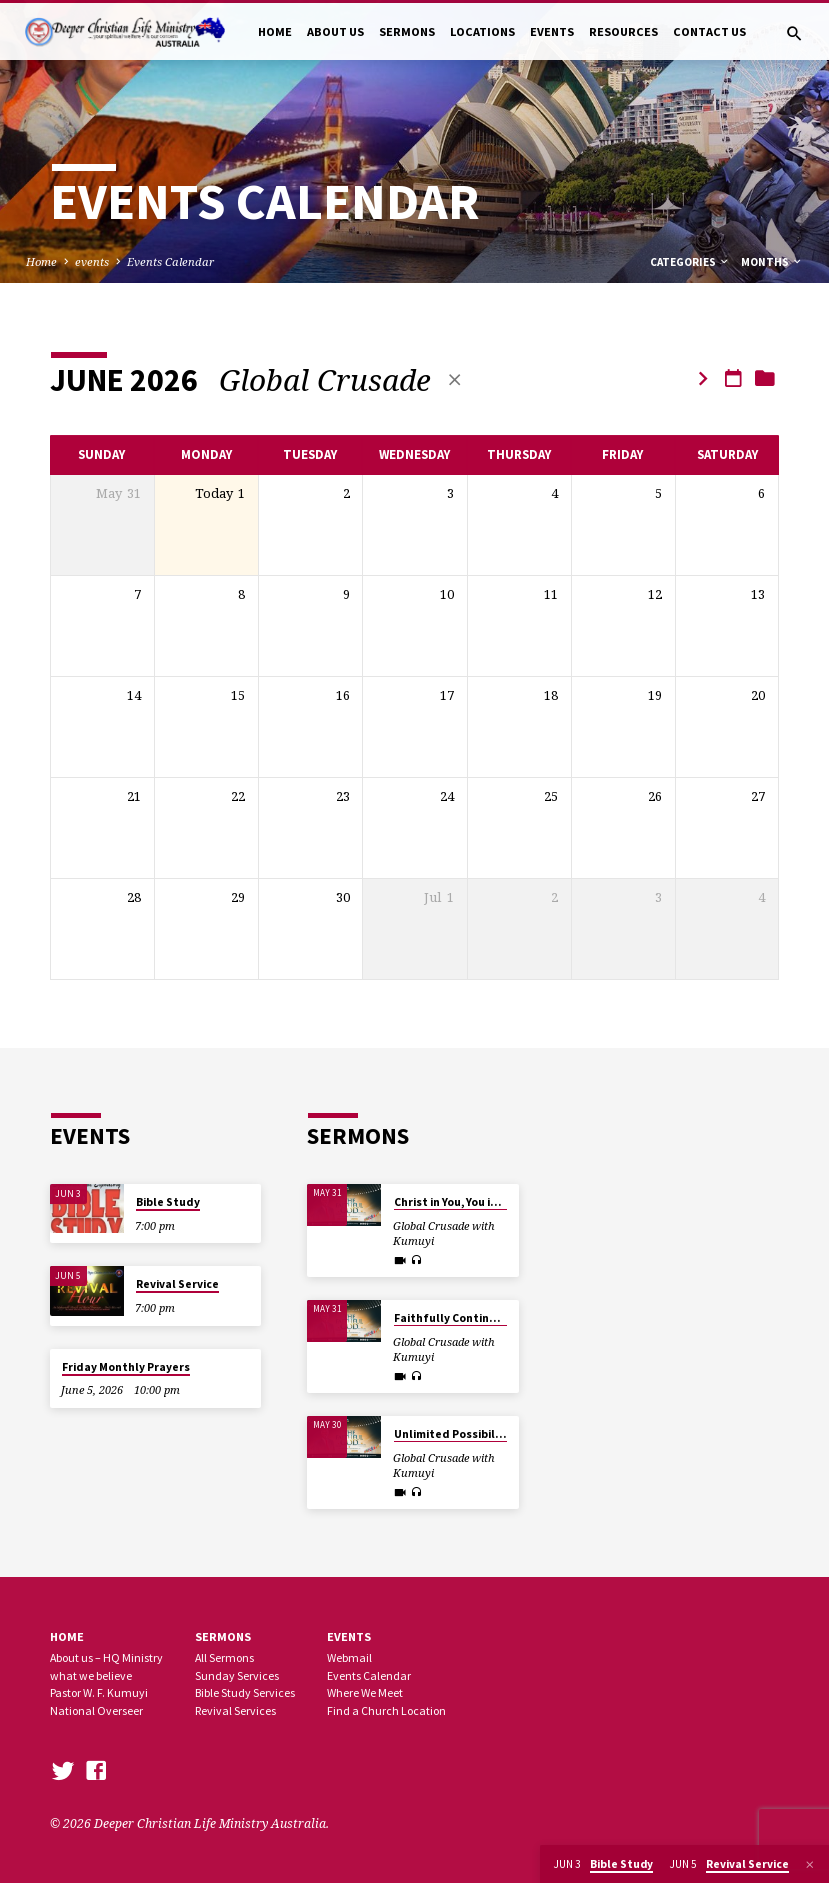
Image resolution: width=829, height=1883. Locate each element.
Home (41, 261)
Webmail (349, 1657)
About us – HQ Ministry (106, 1657)
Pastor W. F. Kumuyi (99, 1692)
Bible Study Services (245, 1692)
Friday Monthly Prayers (126, 1367)
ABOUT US (335, 31)
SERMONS (407, 31)
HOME (275, 31)
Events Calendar (170, 261)
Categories (690, 262)
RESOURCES (623, 31)
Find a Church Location (386, 1710)
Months (772, 262)
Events (349, 1636)
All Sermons (224, 1657)
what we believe (91, 1675)
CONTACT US (709, 31)
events (92, 261)
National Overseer (96, 1710)
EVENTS (552, 31)
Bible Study (168, 1202)
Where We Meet (365, 1692)
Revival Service (177, 1284)
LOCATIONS (482, 31)
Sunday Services (237, 1675)
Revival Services (235, 1710)
